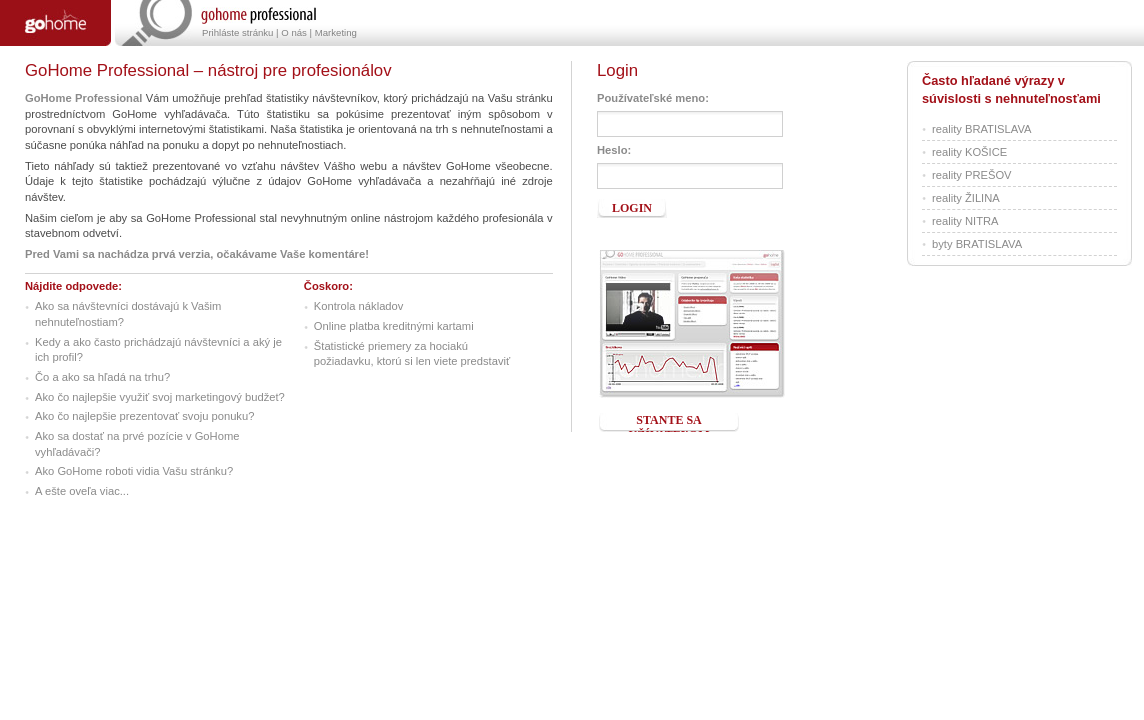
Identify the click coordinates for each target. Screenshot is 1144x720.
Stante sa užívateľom (669, 422)
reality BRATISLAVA (981, 129)
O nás (294, 32)
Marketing (336, 32)
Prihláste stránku (237, 32)
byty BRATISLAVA (977, 244)
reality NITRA (965, 221)
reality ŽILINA (966, 198)
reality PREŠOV (972, 175)
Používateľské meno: (653, 98)
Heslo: (614, 150)
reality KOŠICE (969, 152)
